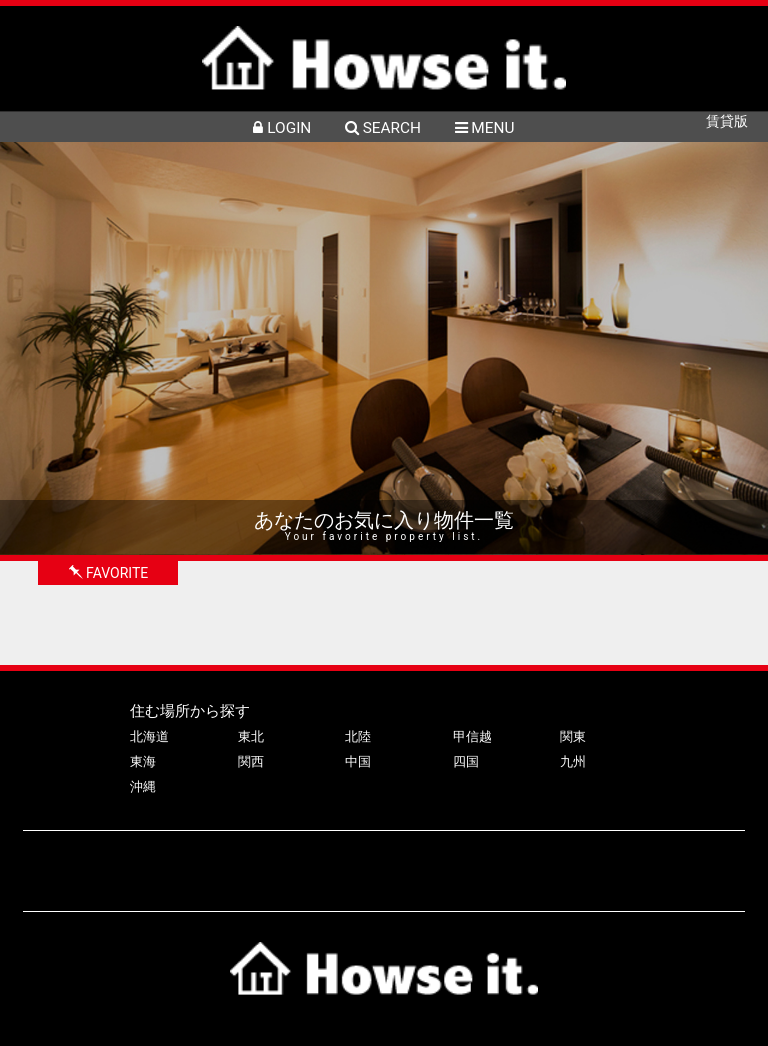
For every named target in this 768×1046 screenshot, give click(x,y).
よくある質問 (359, 861)
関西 (251, 761)
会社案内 (448, 861)
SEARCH (383, 128)
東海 (143, 761)
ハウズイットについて (104, 861)
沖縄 (143, 786)
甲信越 (472, 736)
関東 (573, 736)
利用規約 (676, 861)
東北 (251, 736)
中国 (358, 761)
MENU (485, 128)
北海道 (149, 736)
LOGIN (282, 128)
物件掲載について (245, 861)
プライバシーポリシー (562, 861)
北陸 (358, 736)
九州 (573, 761)
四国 (466, 761)
